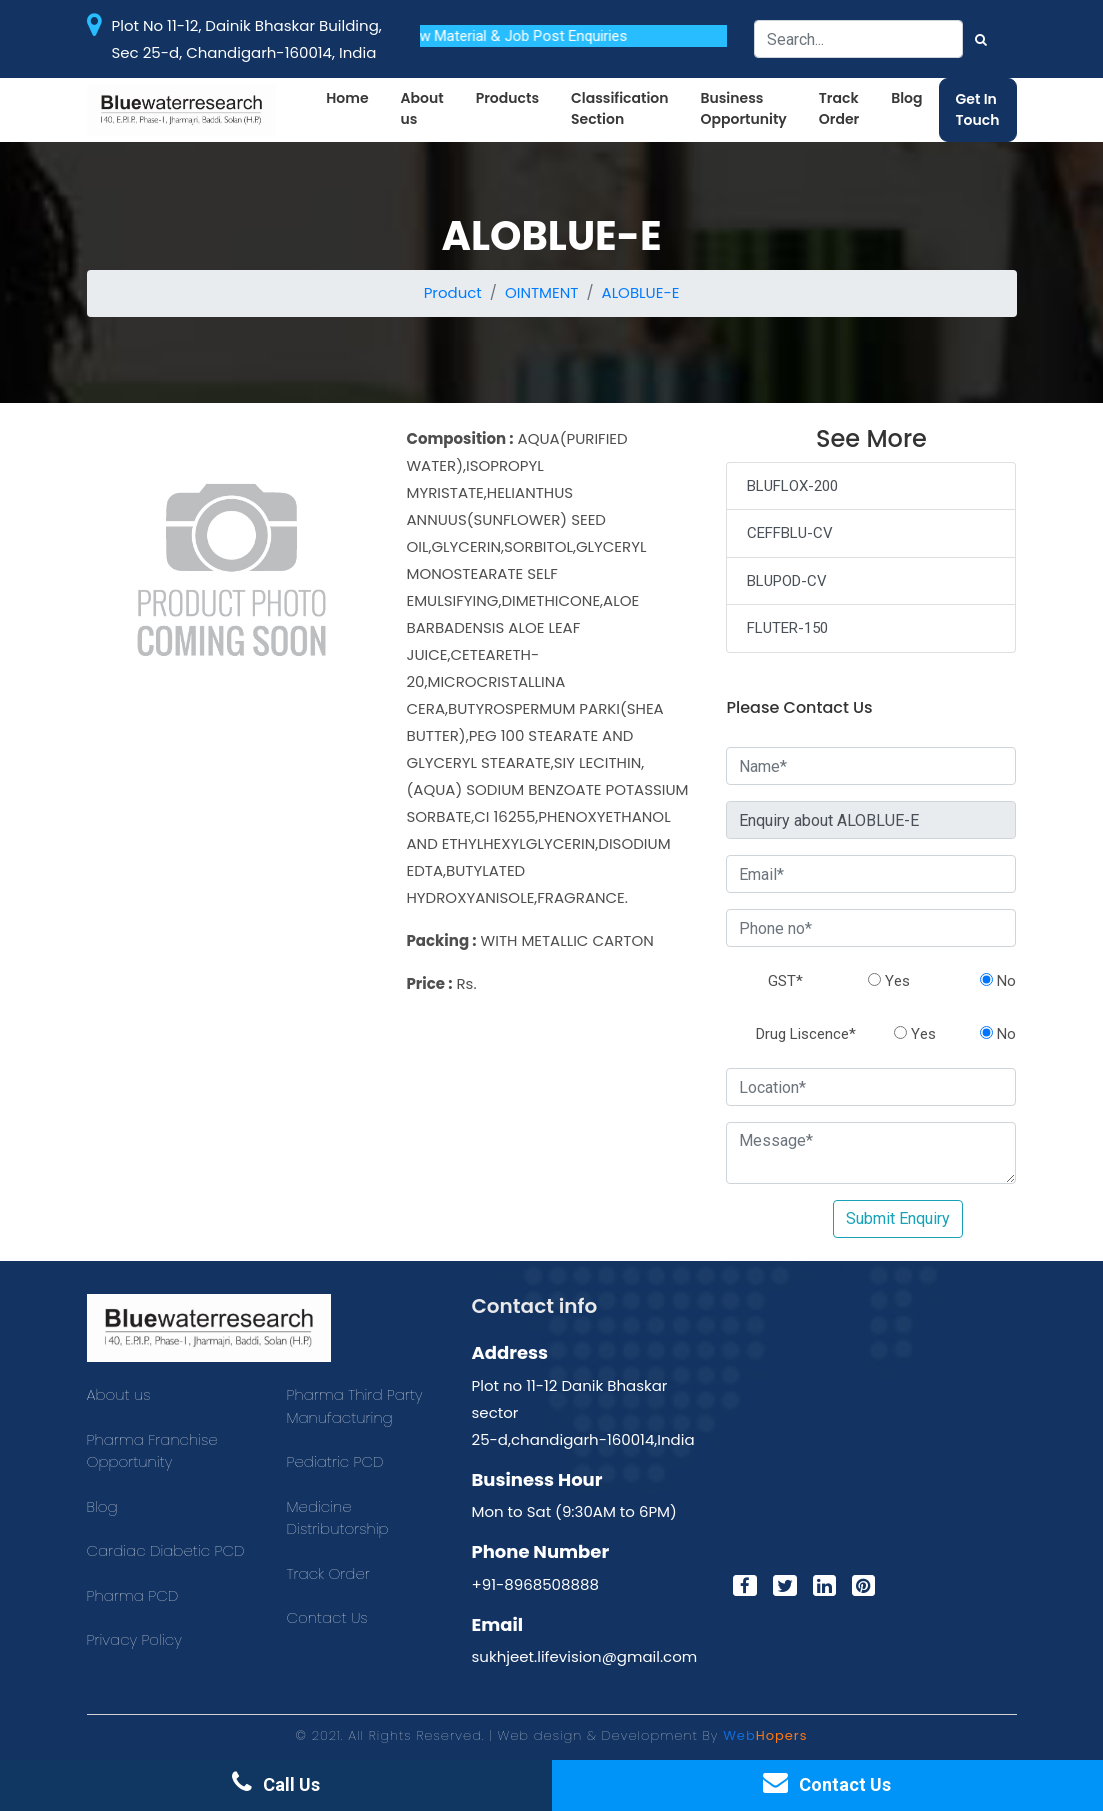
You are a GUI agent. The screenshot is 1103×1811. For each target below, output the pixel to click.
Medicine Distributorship (338, 1518)
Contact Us (327, 1617)
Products (507, 98)
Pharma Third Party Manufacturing (355, 1406)
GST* (785, 981)
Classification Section (619, 108)
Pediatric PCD (335, 1461)
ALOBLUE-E (641, 292)
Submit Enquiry (898, 1218)
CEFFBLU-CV (790, 533)
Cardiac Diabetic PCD (166, 1550)
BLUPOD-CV (787, 581)
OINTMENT (541, 292)
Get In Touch (978, 109)
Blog (906, 98)
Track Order (839, 108)
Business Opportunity (743, 108)
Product (453, 292)
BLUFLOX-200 (792, 486)
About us (422, 108)
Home (347, 98)
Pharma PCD (133, 1595)
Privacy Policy (134, 1639)
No (998, 981)
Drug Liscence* (806, 1034)
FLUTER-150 (787, 628)
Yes (889, 981)
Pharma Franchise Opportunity (152, 1451)
